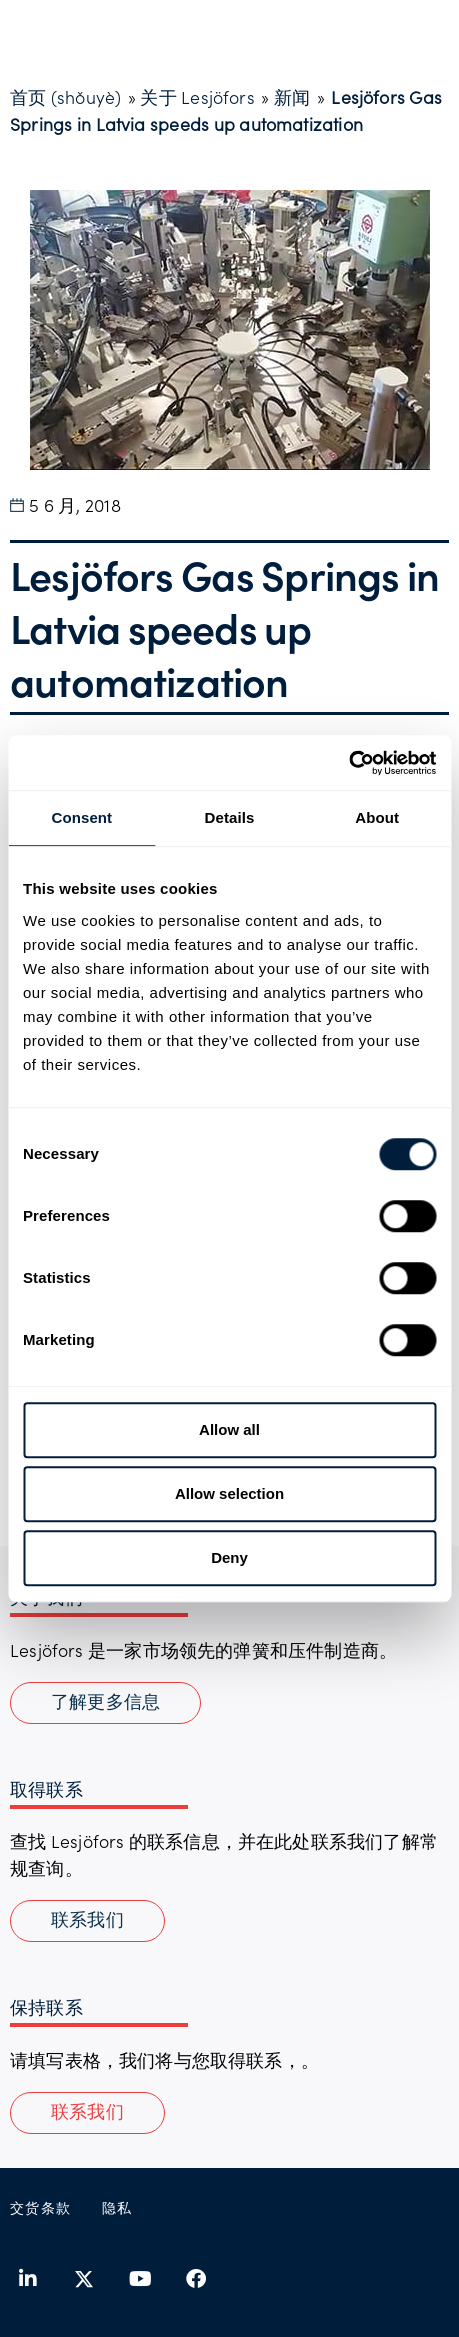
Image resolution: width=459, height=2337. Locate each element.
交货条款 (41, 2207)
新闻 (292, 97)
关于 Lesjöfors (197, 97)
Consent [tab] (81, 817)
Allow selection (229, 1493)
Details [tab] (230, 817)
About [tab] (377, 817)
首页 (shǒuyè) (65, 97)
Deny (229, 1557)
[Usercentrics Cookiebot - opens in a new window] (348, 763)
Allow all (229, 1429)
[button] (87, 2113)
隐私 (117, 2207)
